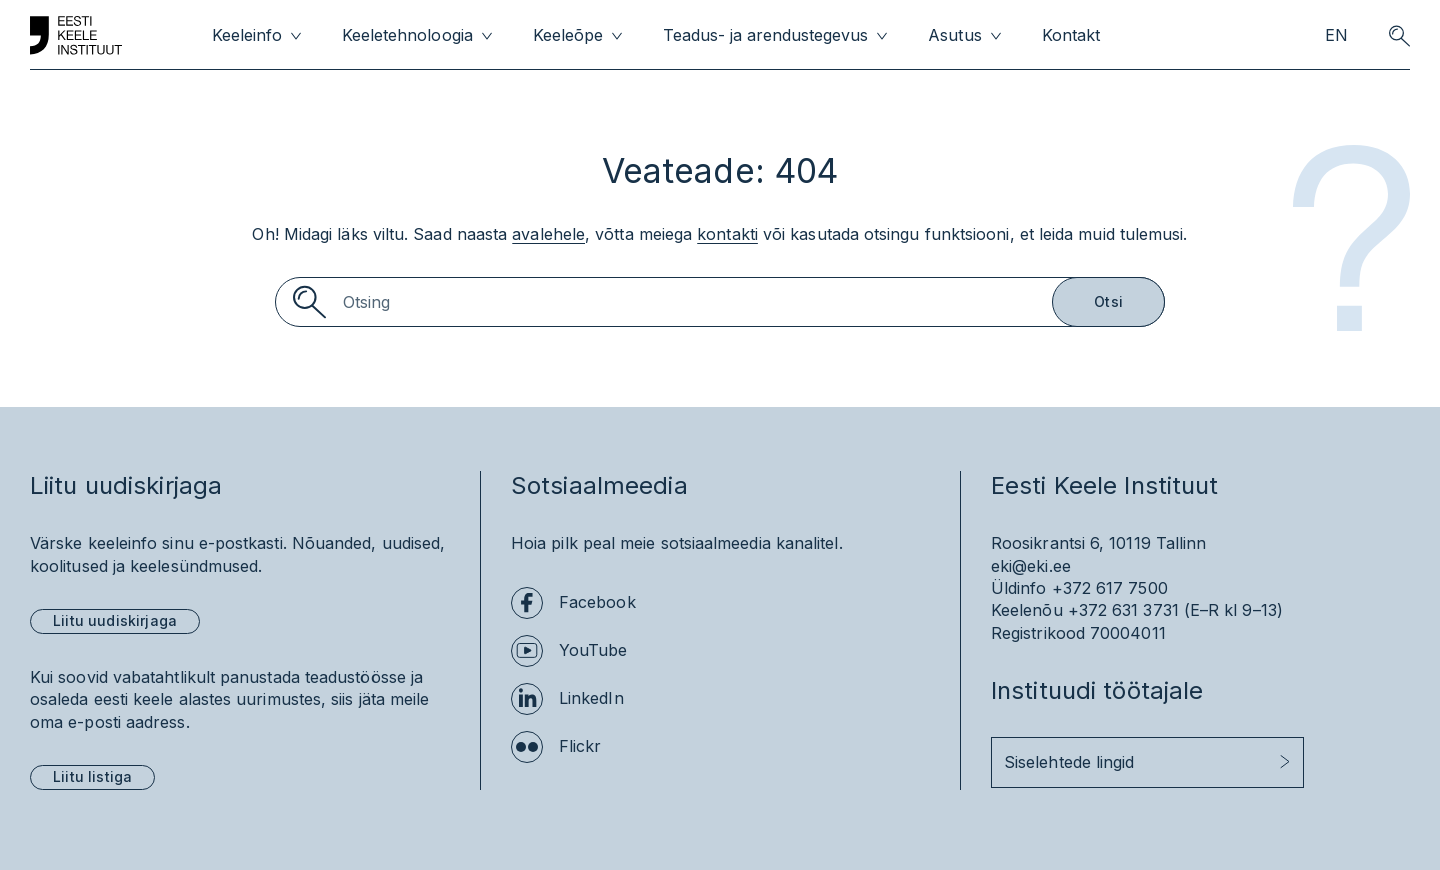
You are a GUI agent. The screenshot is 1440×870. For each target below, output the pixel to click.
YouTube (593, 650)
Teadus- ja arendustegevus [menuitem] (766, 35)
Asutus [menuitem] (954, 35)
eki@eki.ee (1031, 566)
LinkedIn (591, 698)
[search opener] (1399, 36)
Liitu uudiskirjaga (115, 620)
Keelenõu (1027, 610)
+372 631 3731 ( (1129, 610)
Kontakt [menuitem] (1071, 35)
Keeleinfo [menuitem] (247, 35)
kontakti (727, 234)
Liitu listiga (92, 776)
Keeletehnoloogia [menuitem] (407, 35)
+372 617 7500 (1110, 588)
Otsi (1108, 301)
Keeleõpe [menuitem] (568, 35)
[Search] (720, 302)
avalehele (548, 234)
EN (1336, 35)
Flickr (580, 746)
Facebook (597, 602)
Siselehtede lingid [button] (1069, 762)
